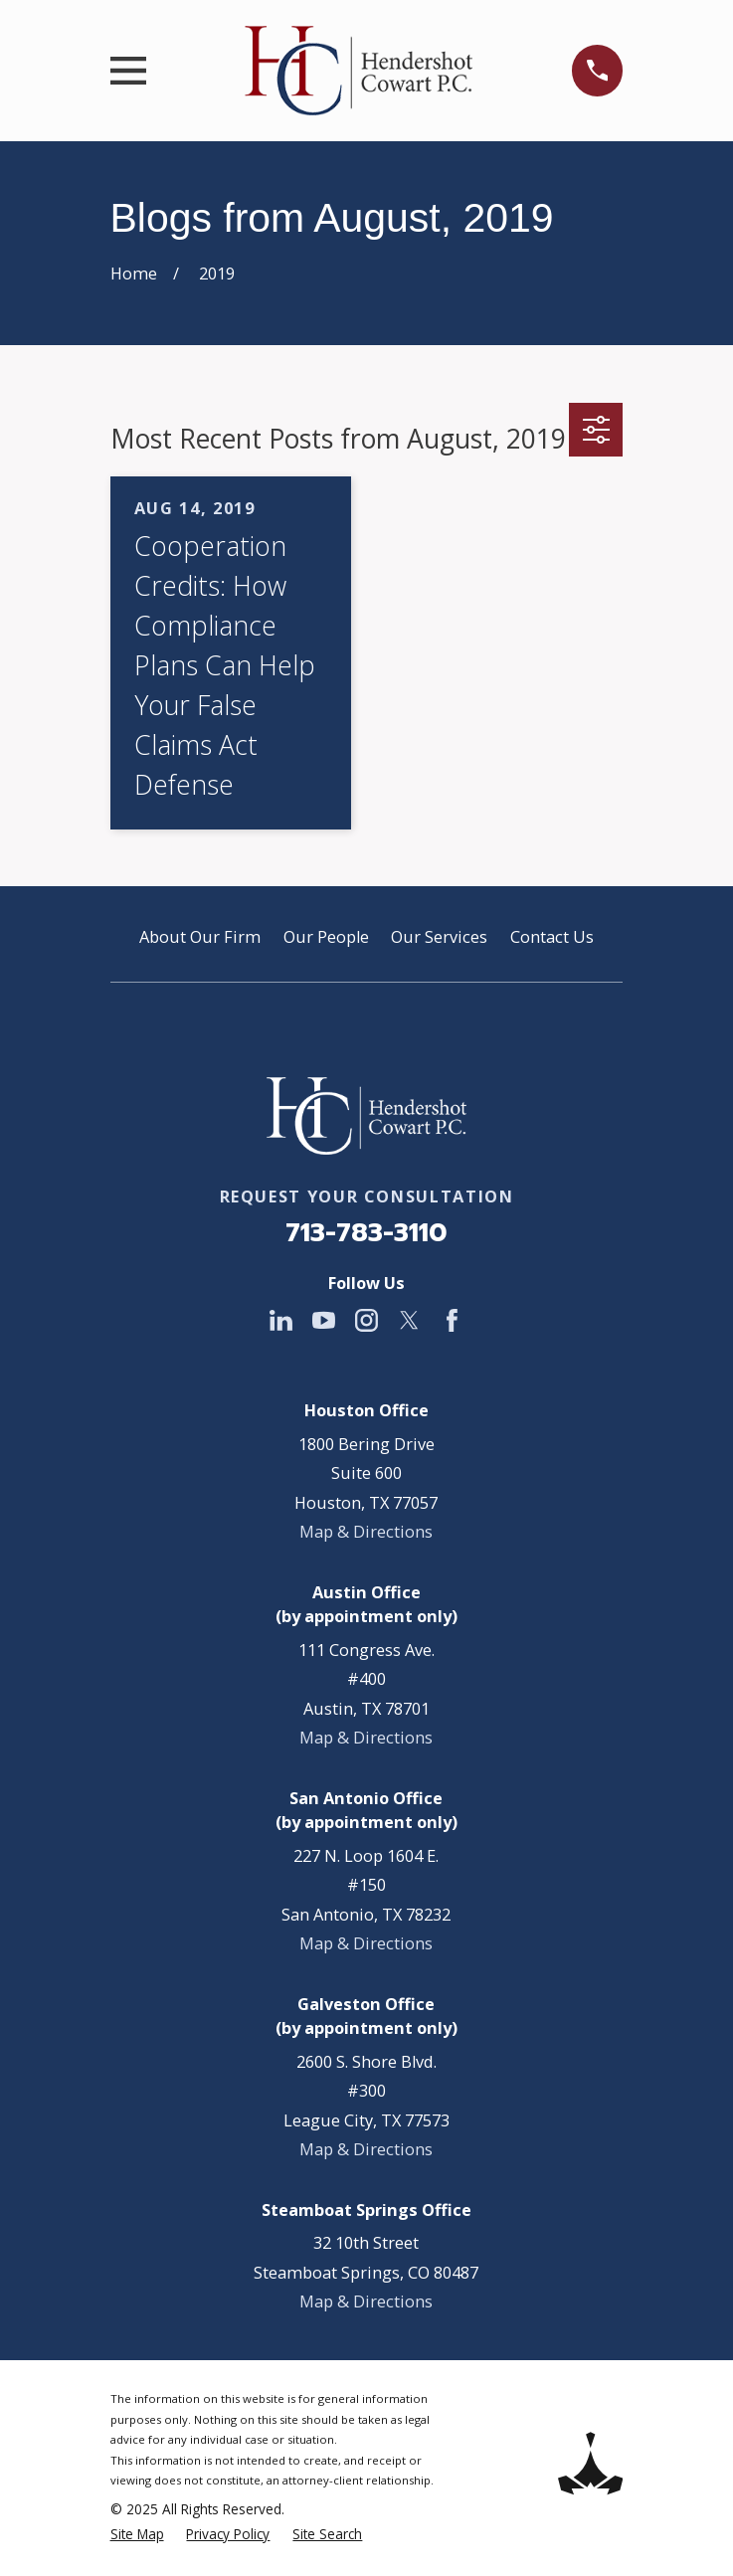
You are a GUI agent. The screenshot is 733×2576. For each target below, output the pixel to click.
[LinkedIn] (281, 1320)
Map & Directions (366, 1532)
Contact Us (552, 937)
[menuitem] (137, 2534)
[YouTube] (323, 1320)
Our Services (439, 937)
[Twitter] (409, 1320)
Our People (326, 937)
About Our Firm (200, 937)
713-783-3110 (366, 1232)
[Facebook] (452, 1320)
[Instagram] (366, 1320)
